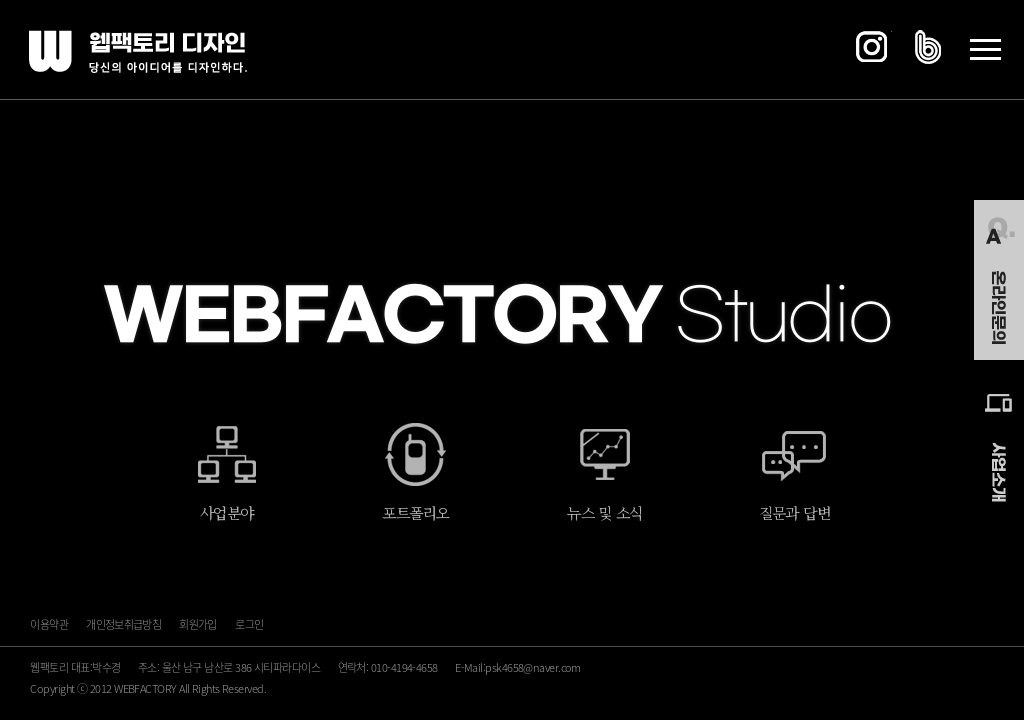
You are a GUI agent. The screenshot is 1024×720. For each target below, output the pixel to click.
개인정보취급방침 (123, 624)
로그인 (249, 624)
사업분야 (226, 512)
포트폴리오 (415, 512)
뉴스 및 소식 (604, 512)
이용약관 (48, 624)
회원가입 (197, 624)
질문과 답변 (794, 512)
